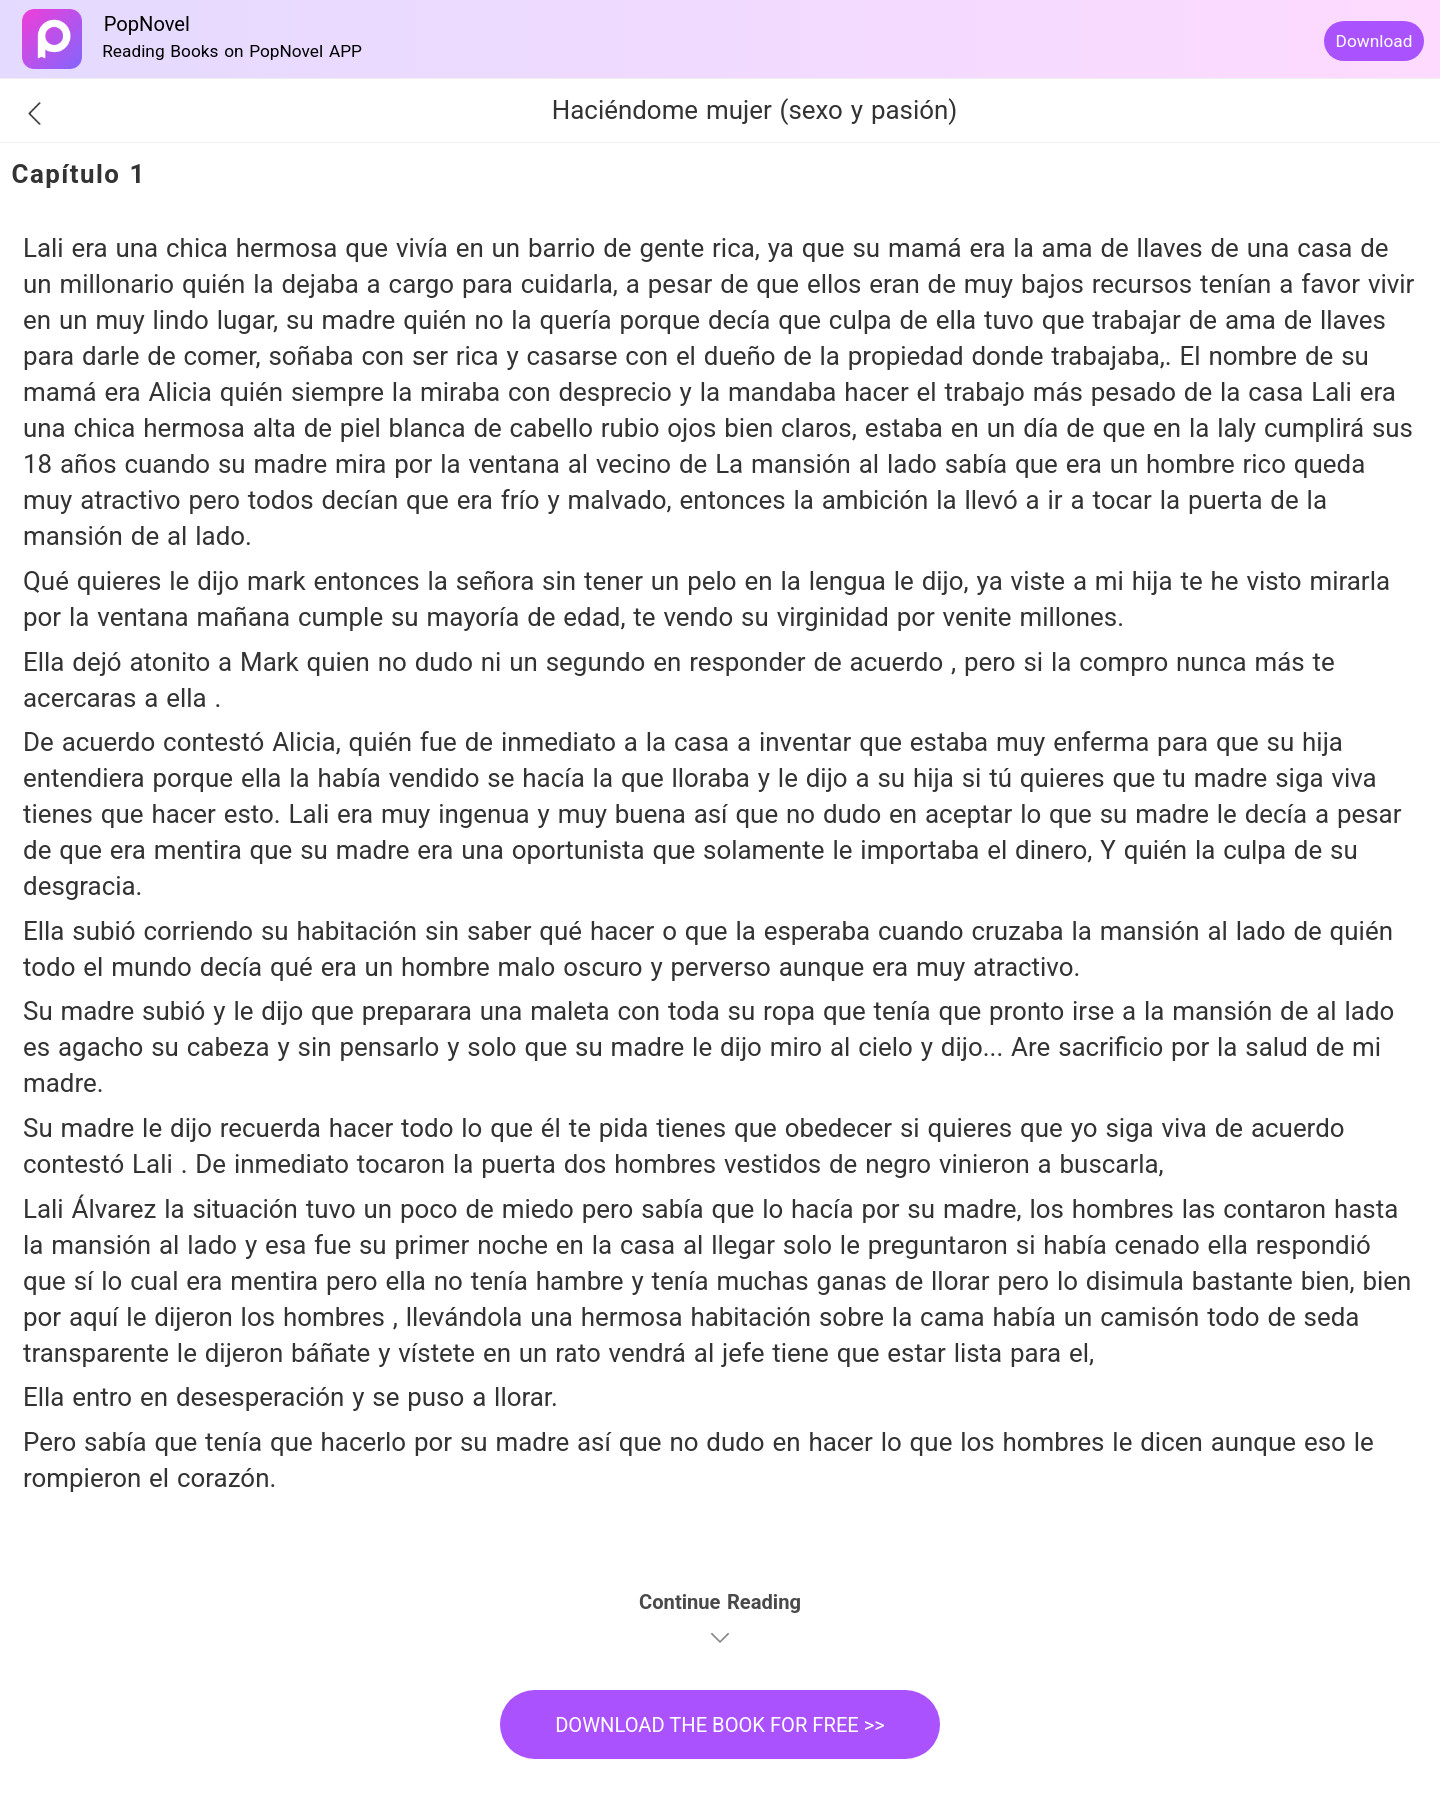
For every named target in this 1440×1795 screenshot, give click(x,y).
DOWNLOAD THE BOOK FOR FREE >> (720, 1725)
